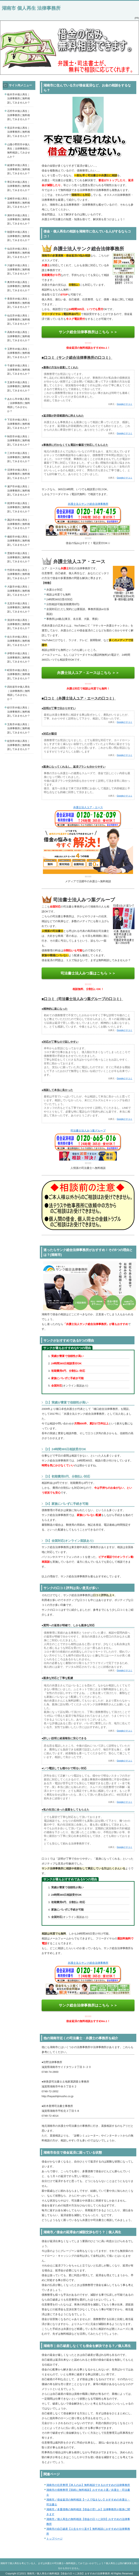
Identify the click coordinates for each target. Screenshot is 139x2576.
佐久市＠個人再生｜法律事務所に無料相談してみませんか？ (18, 640)
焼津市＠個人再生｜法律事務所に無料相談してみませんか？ (18, 507)
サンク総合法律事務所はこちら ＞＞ (88, 332)
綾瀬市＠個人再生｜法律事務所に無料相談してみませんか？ (18, 169)
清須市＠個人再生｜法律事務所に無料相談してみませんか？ (18, 624)
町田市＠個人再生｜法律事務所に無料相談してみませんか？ (18, 674)
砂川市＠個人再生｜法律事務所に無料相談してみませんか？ (18, 711)
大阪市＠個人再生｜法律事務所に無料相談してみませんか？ (18, 590)
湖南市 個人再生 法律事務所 (31, 8)
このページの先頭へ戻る (123, 2556)
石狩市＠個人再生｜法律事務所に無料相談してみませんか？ (18, 115)
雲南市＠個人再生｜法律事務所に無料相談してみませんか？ (18, 557)
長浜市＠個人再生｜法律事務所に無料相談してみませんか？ (18, 131)
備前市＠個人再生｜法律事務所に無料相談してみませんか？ (18, 540)
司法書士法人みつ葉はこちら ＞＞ (88, 973)
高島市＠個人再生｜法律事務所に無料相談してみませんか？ (18, 336)
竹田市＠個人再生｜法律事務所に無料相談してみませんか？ (18, 574)
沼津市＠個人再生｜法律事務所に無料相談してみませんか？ (18, 473)
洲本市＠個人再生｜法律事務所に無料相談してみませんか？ (18, 219)
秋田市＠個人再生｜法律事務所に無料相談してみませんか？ (18, 440)
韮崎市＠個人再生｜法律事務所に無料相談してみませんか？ (18, 202)
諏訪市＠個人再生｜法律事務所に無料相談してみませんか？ (18, 523)
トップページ (54, 2538)
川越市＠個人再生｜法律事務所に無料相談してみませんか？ (18, 269)
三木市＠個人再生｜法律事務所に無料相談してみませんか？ (18, 457)
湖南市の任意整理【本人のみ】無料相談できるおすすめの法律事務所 (88, 2484)
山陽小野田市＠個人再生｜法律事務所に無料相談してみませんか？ (18, 150)
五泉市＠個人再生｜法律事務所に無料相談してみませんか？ (18, 386)
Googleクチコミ (124, 404)
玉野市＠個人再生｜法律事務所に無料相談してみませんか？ (18, 352)
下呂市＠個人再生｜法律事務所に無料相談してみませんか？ (18, 423)
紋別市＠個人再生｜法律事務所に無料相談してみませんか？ (18, 744)
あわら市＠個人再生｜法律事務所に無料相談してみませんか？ (18, 405)
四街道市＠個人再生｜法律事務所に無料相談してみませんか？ (18, 692)
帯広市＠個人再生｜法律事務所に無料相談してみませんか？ (18, 186)
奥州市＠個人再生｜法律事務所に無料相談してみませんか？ (18, 286)
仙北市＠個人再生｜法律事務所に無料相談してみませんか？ (18, 252)
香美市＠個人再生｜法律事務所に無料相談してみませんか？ (18, 302)
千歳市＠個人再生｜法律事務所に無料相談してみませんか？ (18, 369)
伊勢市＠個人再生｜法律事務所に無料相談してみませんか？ (18, 657)
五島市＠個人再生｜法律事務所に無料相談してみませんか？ (18, 728)
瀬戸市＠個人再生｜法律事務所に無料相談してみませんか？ (18, 490)
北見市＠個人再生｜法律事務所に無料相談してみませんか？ (18, 607)
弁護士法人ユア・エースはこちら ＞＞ (88, 673)
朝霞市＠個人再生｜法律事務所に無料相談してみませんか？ (18, 236)
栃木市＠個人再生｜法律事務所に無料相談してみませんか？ (18, 98)
